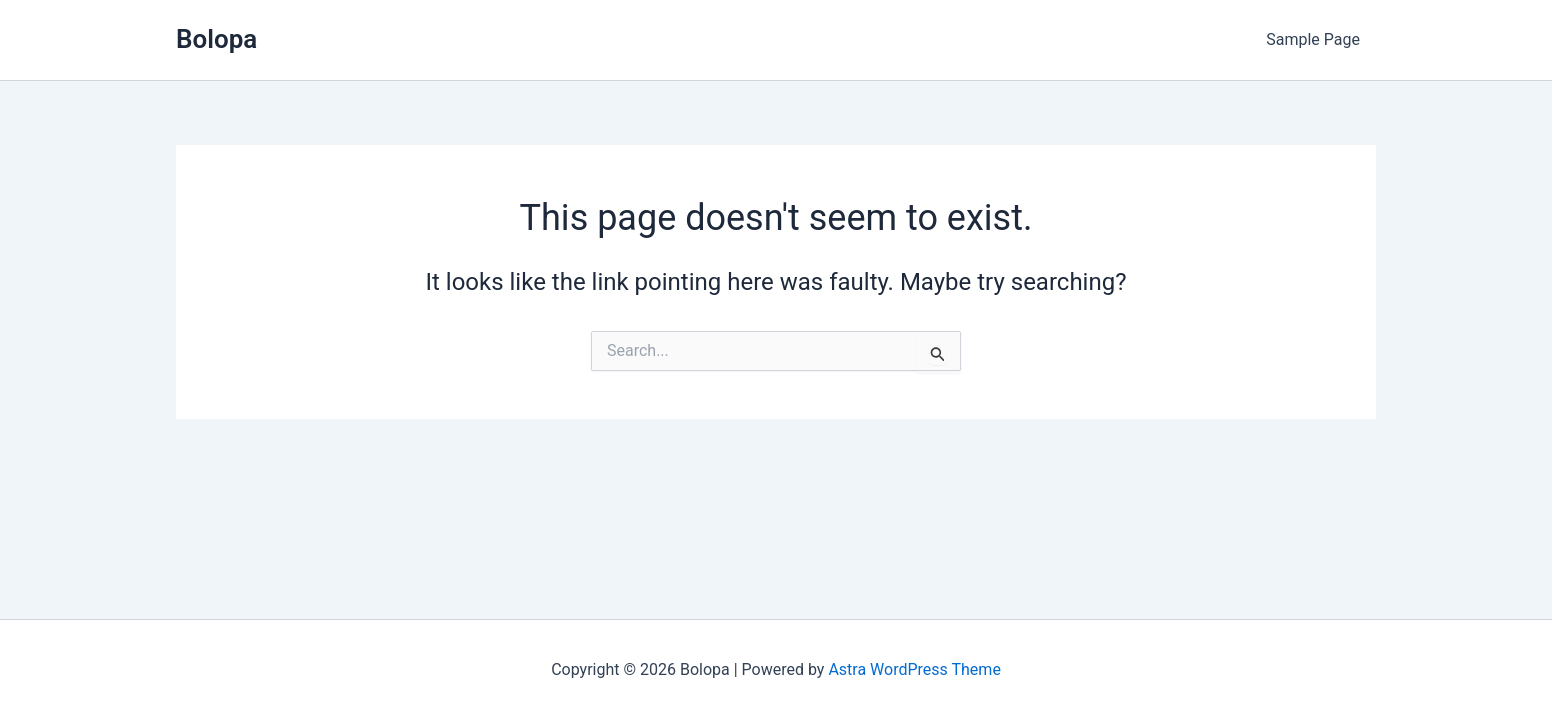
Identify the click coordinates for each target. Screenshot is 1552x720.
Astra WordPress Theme (914, 669)
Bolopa (216, 39)
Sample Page (1313, 39)
